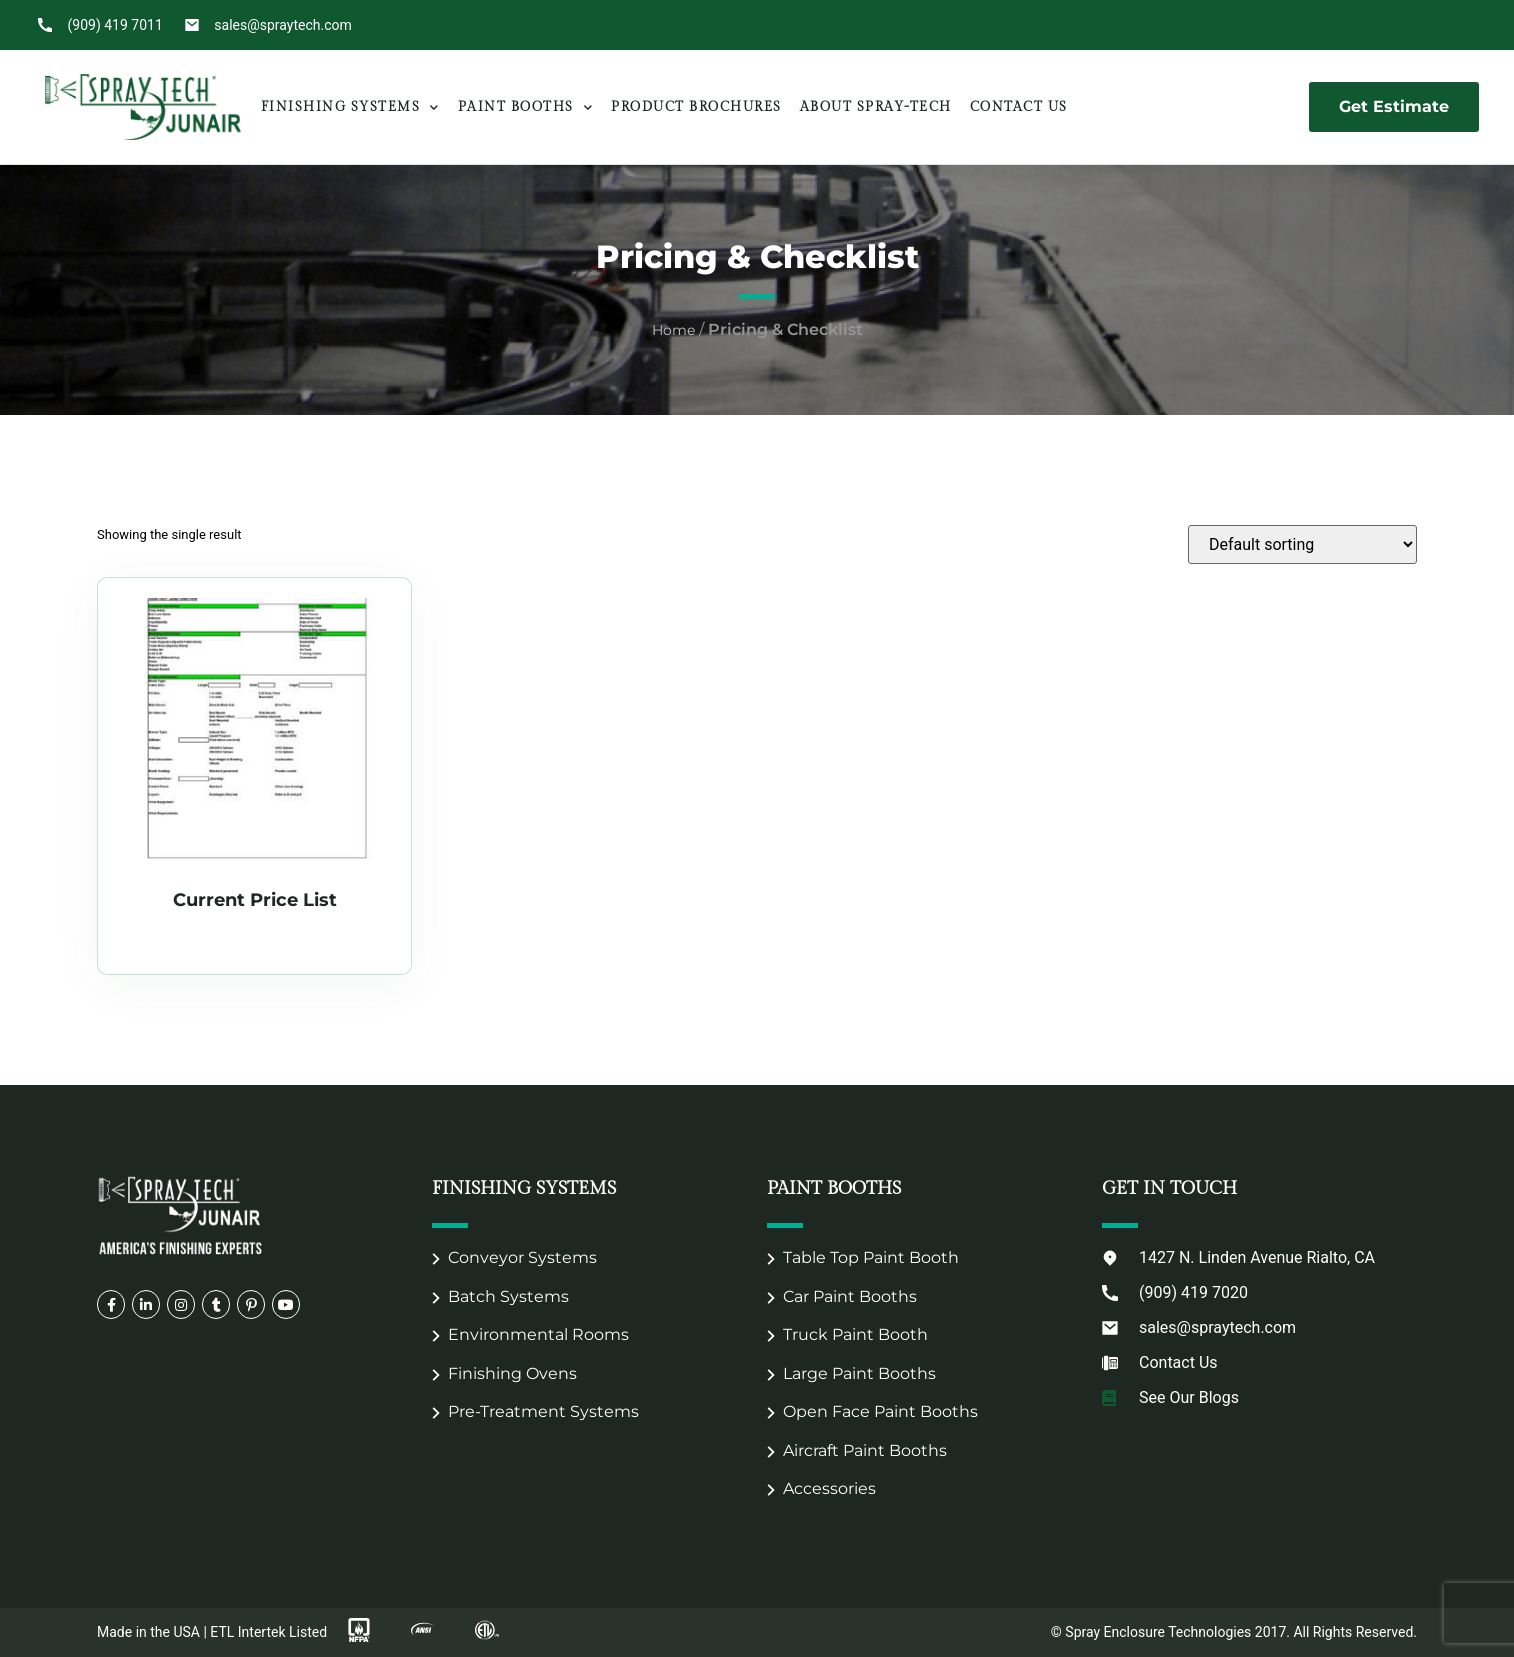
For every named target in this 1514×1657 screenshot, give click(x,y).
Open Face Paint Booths (880, 1411)
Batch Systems (508, 1296)
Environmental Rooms (538, 1334)
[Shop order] (1302, 544)
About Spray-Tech (876, 107)
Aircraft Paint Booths (865, 1450)
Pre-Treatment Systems (543, 1411)
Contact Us (1019, 107)
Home (673, 330)
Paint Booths (526, 107)
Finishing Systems (350, 107)
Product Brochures (696, 107)
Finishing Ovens (512, 1373)
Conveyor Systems (522, 1257)
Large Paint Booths (859, 1373)
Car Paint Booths (850, 1296)
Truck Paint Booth (855, 1334)
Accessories (829, 1488)
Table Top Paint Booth (871, 1257)
